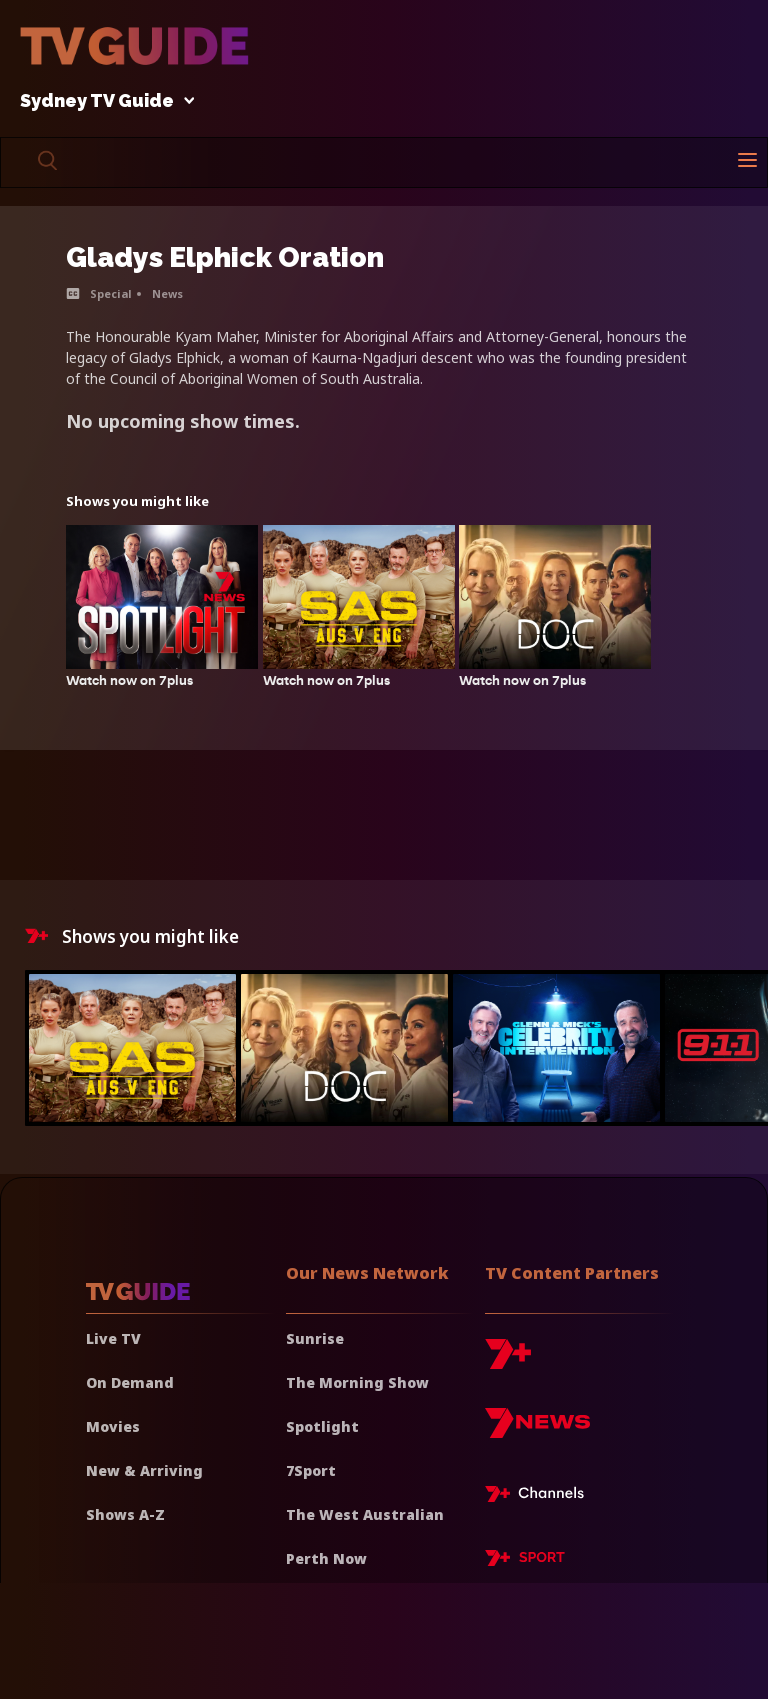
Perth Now (326, 1558)
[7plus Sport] (525, 1561)
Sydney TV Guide (102, 101)
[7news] (537, 1430)
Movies (113, 1426)
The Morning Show (357, 1382)
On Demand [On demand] (130, 1382)
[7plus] (508, 1361)
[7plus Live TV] (540, 1497)
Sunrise (315, 1338)
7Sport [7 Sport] (311, 1470)
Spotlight (322, 1426)
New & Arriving (144, 1470)
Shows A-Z (125, 1514)
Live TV (113, 1338)
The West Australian (365, 1514)
